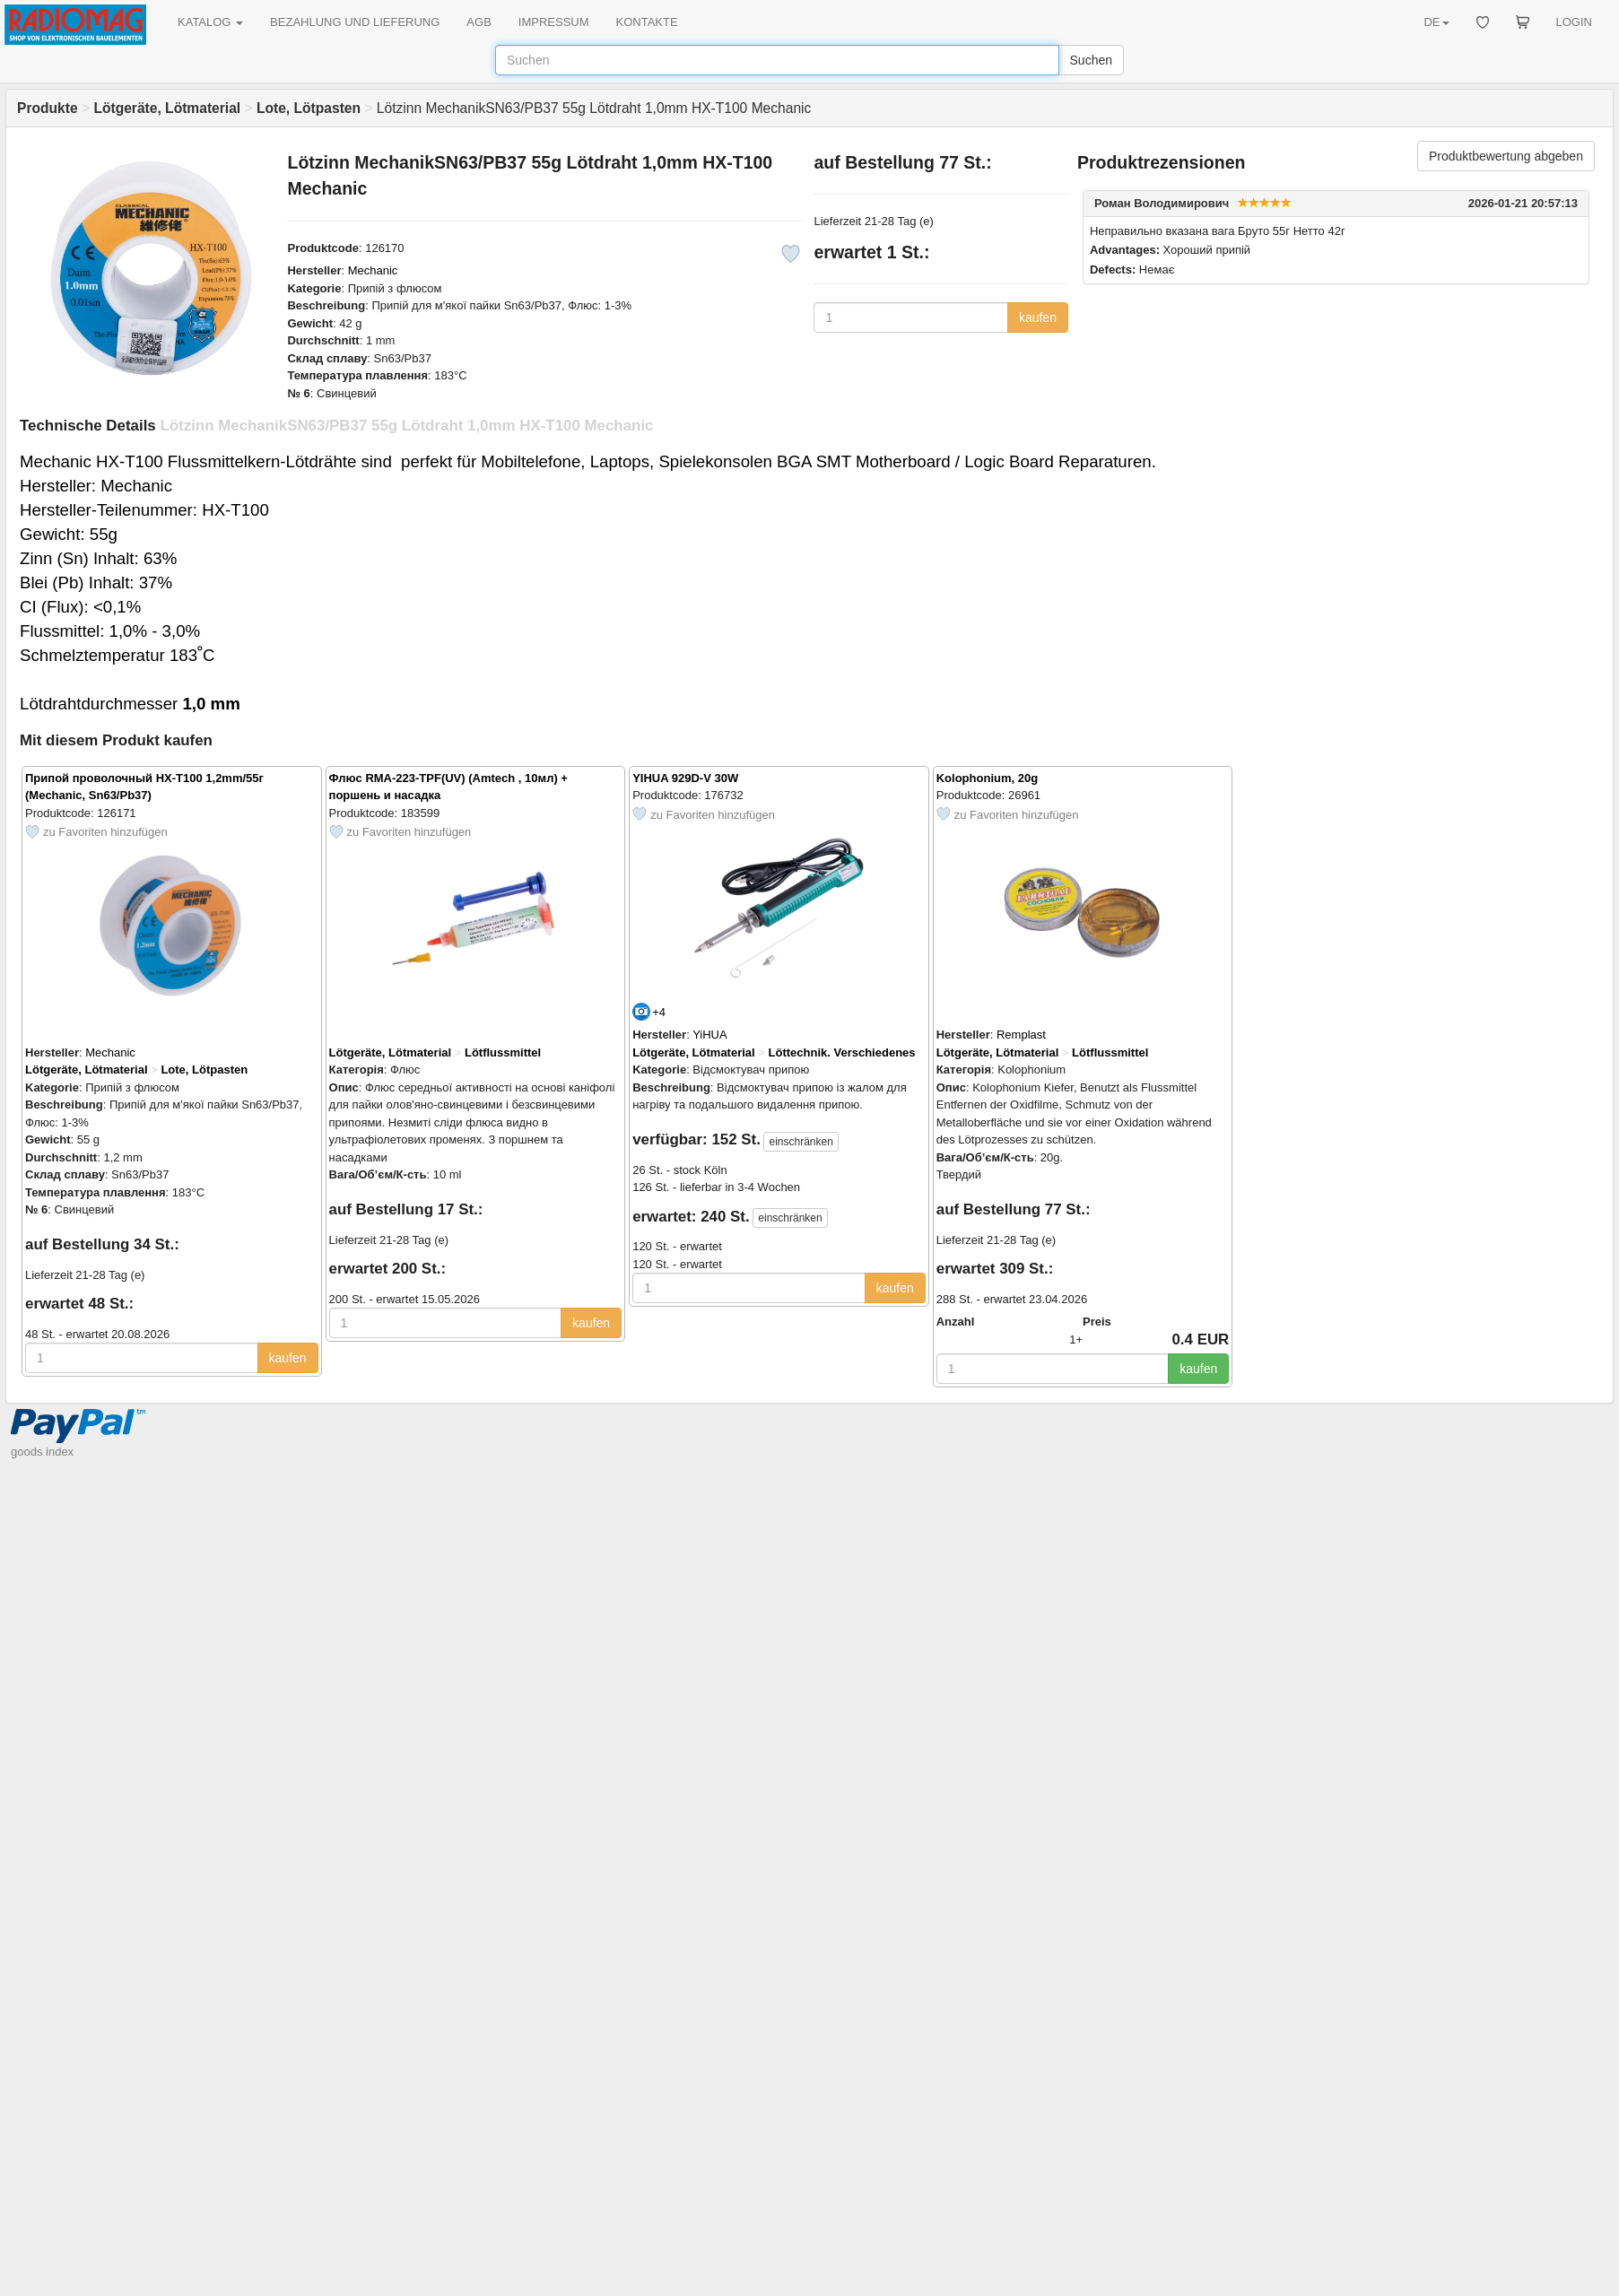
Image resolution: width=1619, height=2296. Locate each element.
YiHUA (709, 1034)
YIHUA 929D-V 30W (685, 778)
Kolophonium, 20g (987, 778)
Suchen (1091, 60)
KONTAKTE (647, 22)
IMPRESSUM (553, 22)
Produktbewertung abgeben (1506, 156)
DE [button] (1436, 22)
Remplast (1021, 1034)
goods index (42, 1451)
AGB (478, 22)
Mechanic (373, 270)
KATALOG (210, 22)
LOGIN (1574, 22)
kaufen (1038, 317)
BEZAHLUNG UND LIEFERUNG (355, 22)
